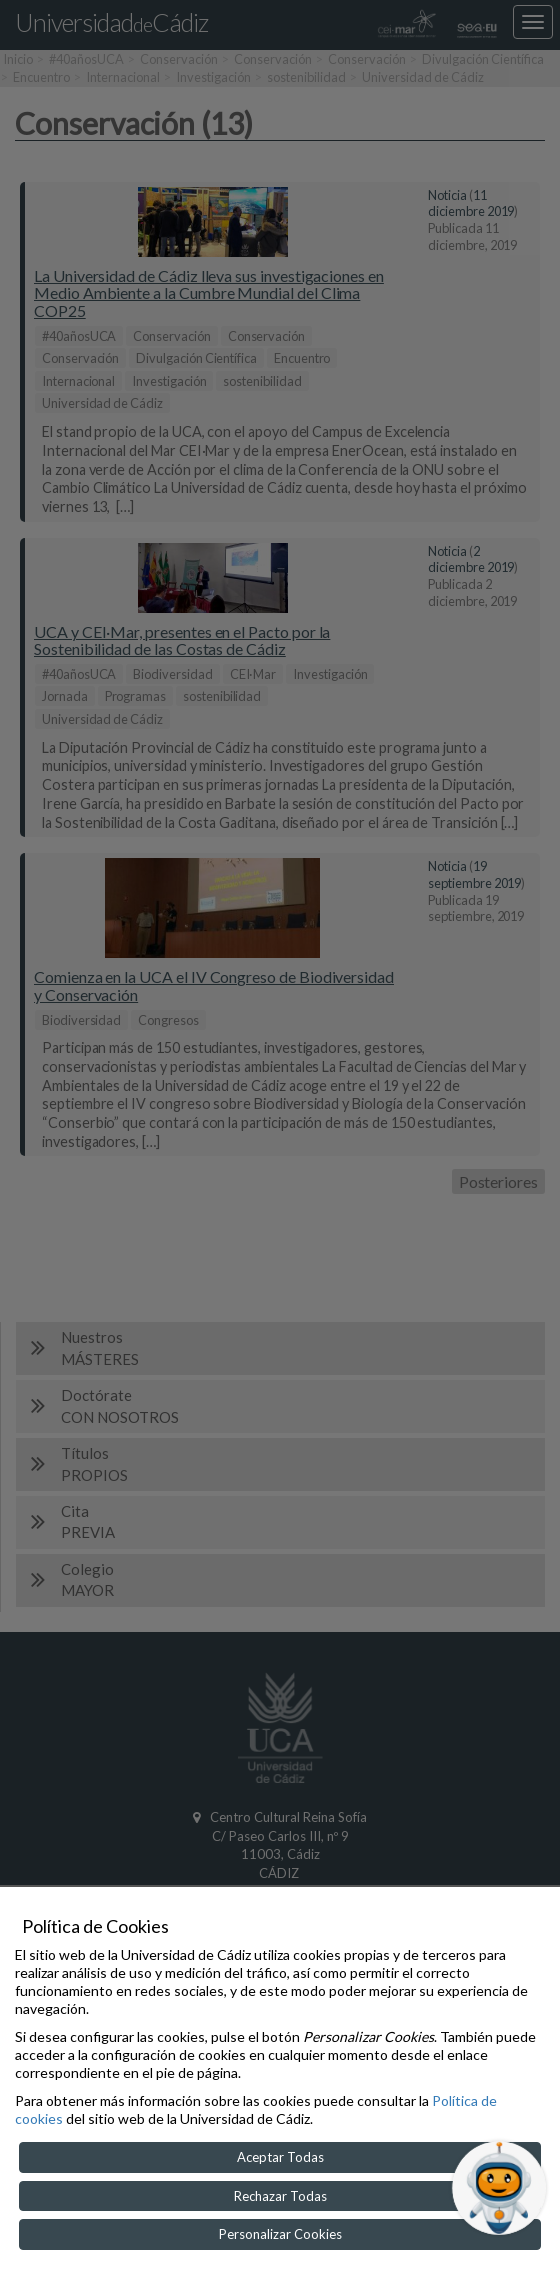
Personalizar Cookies (280, 2234)
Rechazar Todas (280, 2196)
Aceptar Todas (280, 2157)
